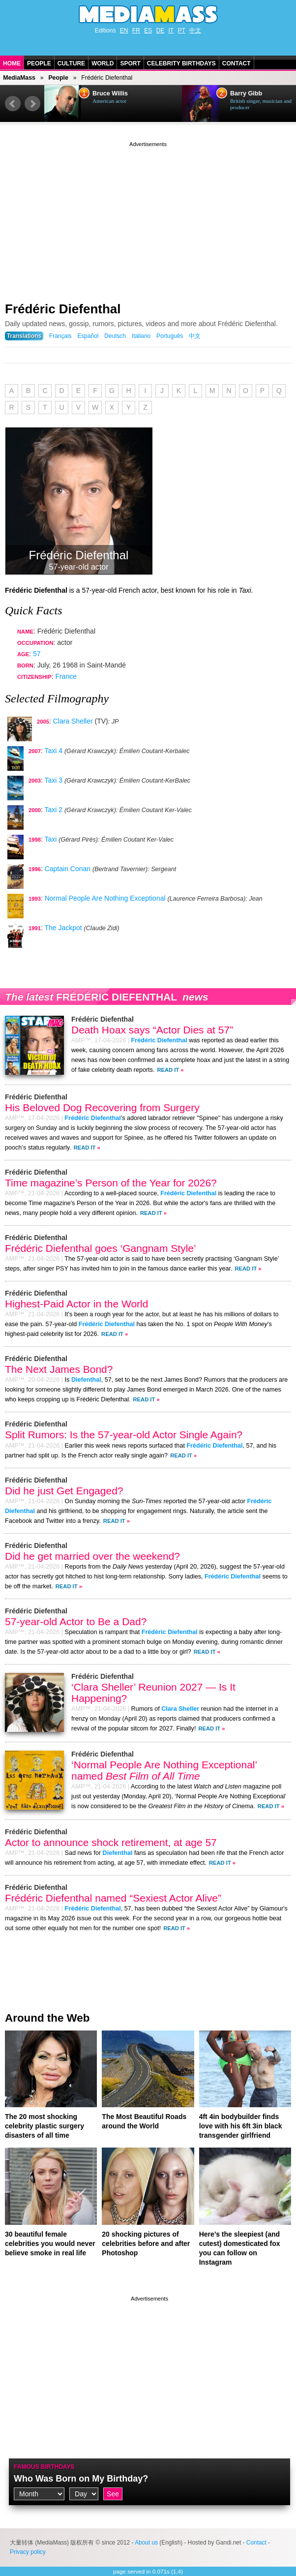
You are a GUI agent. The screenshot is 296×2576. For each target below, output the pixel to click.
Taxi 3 (53, 780)
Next (32, 104)
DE (160, 30)
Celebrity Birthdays (181, 63)
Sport (130, 63)
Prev (13, 104)
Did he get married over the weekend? (92, 1556)
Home (12, 63)
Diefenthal (86, 1379)
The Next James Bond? (59, 1369)
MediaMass (19, 77)
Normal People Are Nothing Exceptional (105, 898)
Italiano (141, 336)
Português (169, 336)
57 (37, 654)
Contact (236, 63)
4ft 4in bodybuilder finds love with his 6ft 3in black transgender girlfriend (240, 2126)
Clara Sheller (73, 721)
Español (87, 336)
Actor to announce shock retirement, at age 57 (111, 1842)
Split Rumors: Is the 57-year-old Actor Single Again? (123, 1434)
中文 (195, 30)
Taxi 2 (53, 810)
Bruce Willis (110, 93)
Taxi (50, 839)
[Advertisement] (148, 218)
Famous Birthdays (44, 2466)
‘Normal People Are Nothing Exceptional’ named (164, 1770)
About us (146, 2542)
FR (136, 30)
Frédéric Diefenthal (63, 309)
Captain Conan (67, 869)
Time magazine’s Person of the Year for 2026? (111, 1182)
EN (124, 30)
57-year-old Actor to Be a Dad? (76, 1621)
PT (181, 30)
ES (148, 30)
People (39, 63)
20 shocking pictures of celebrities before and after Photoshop (146, 2243)
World (102, 63)
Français (60, 336)
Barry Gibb (246, 93)
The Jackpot (63, 928)
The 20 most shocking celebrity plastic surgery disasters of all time (44, 2126)
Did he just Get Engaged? (64, 1490)
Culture (71, 63)
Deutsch (115, 336)
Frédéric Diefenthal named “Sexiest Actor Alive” (113, 1898)
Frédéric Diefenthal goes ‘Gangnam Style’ (100, 1248)
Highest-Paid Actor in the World (76, 1303)
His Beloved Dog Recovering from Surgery (102, 1107)
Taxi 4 (53, 751)
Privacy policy (28, 2551)
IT (171, 30)
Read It (168, 1070)
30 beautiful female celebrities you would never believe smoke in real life (50, 2243)
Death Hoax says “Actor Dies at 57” (152, 1029)
